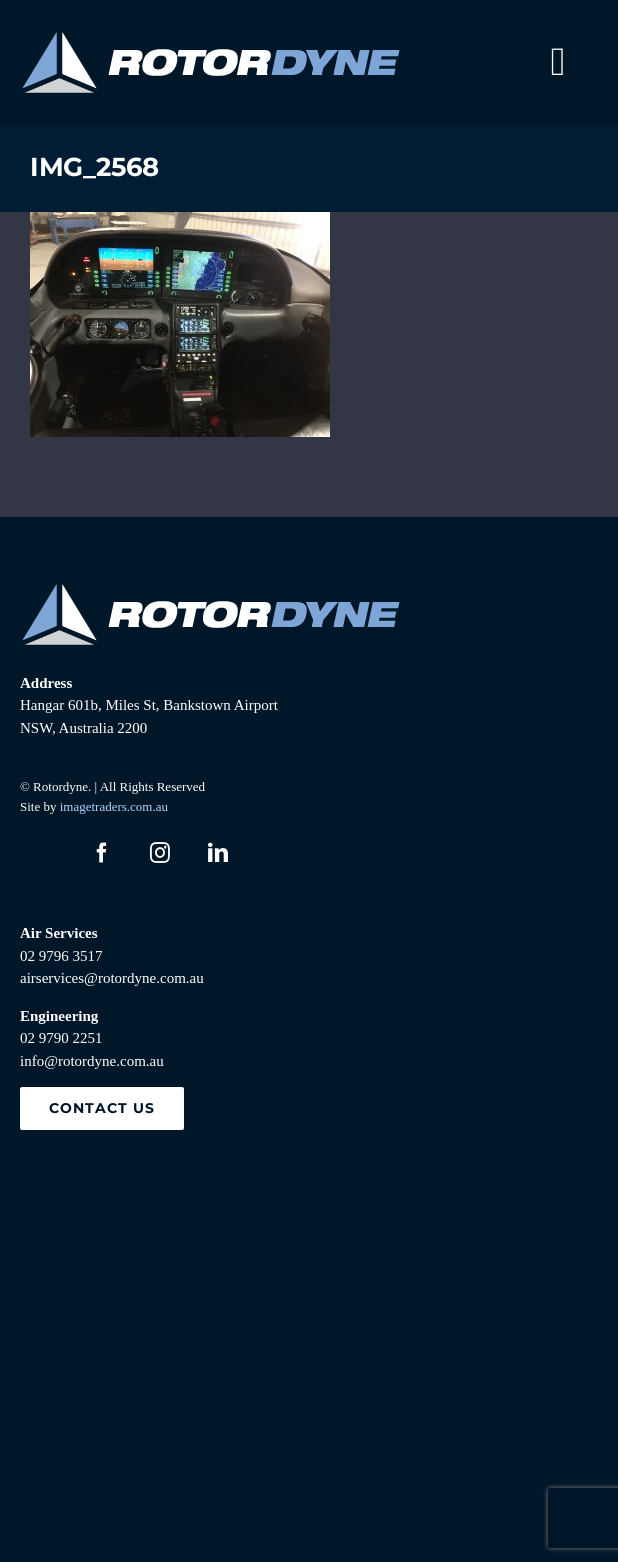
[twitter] (44, 853)
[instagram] (160, 853)
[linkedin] (218, 853)
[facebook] (102, 853)
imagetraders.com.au (114, 806)
